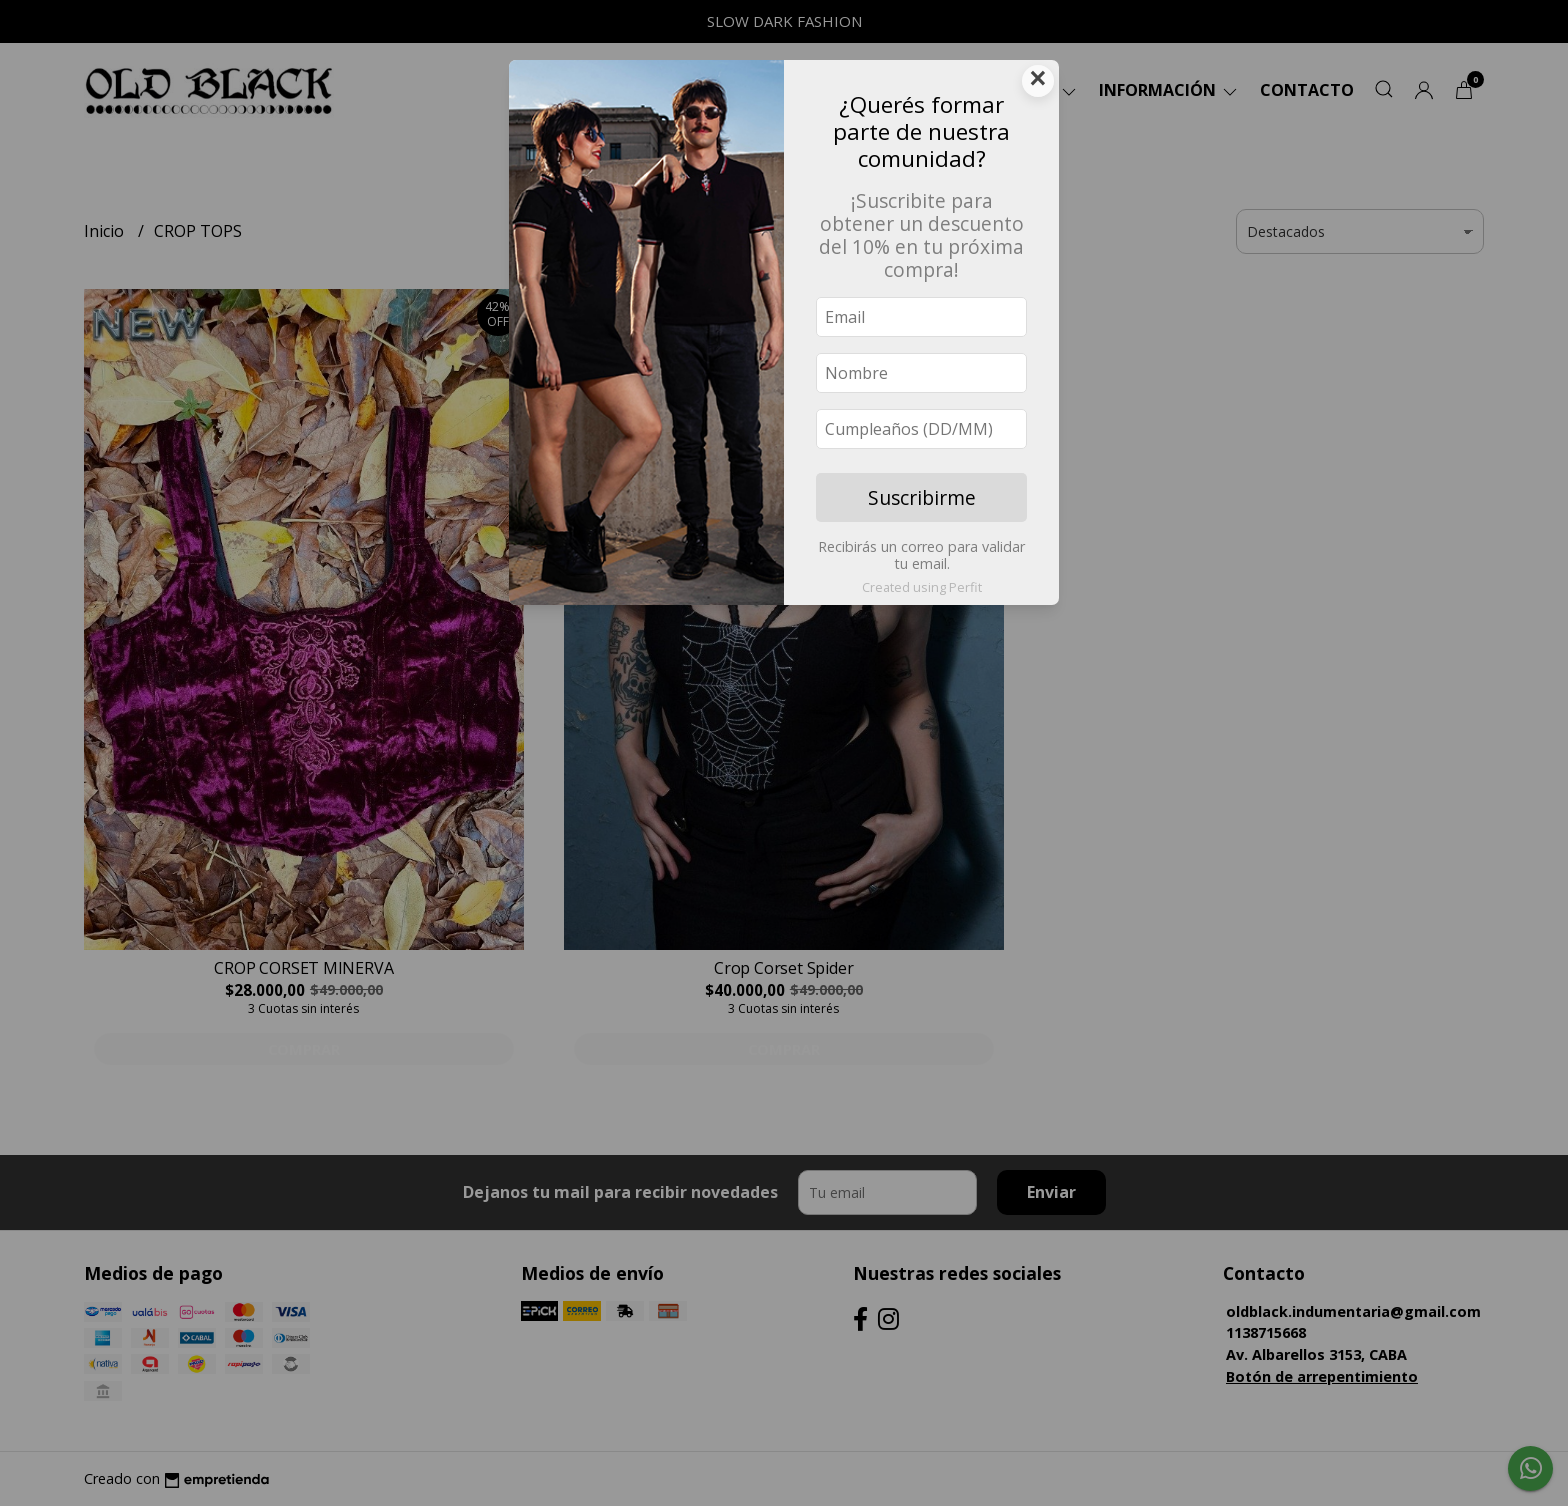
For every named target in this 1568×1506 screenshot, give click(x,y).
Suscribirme (922, 497)
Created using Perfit (922, 587)
